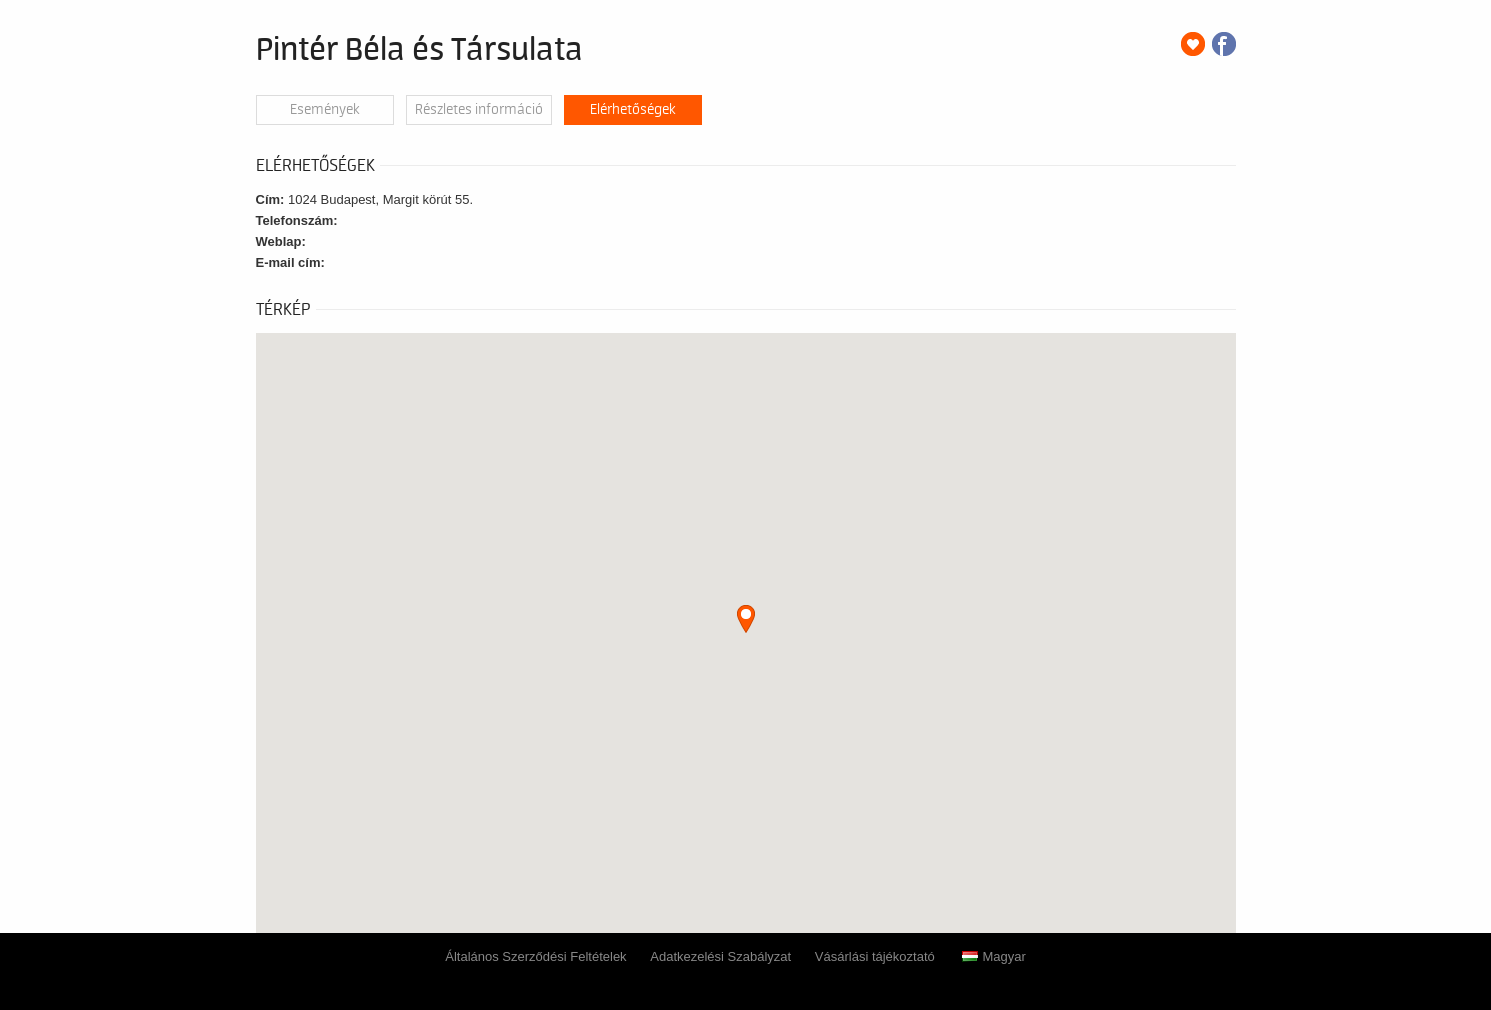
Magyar (993, 956)
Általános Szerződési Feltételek (535, 956)
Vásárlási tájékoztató (875, 956)
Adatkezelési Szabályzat (720, 956)
